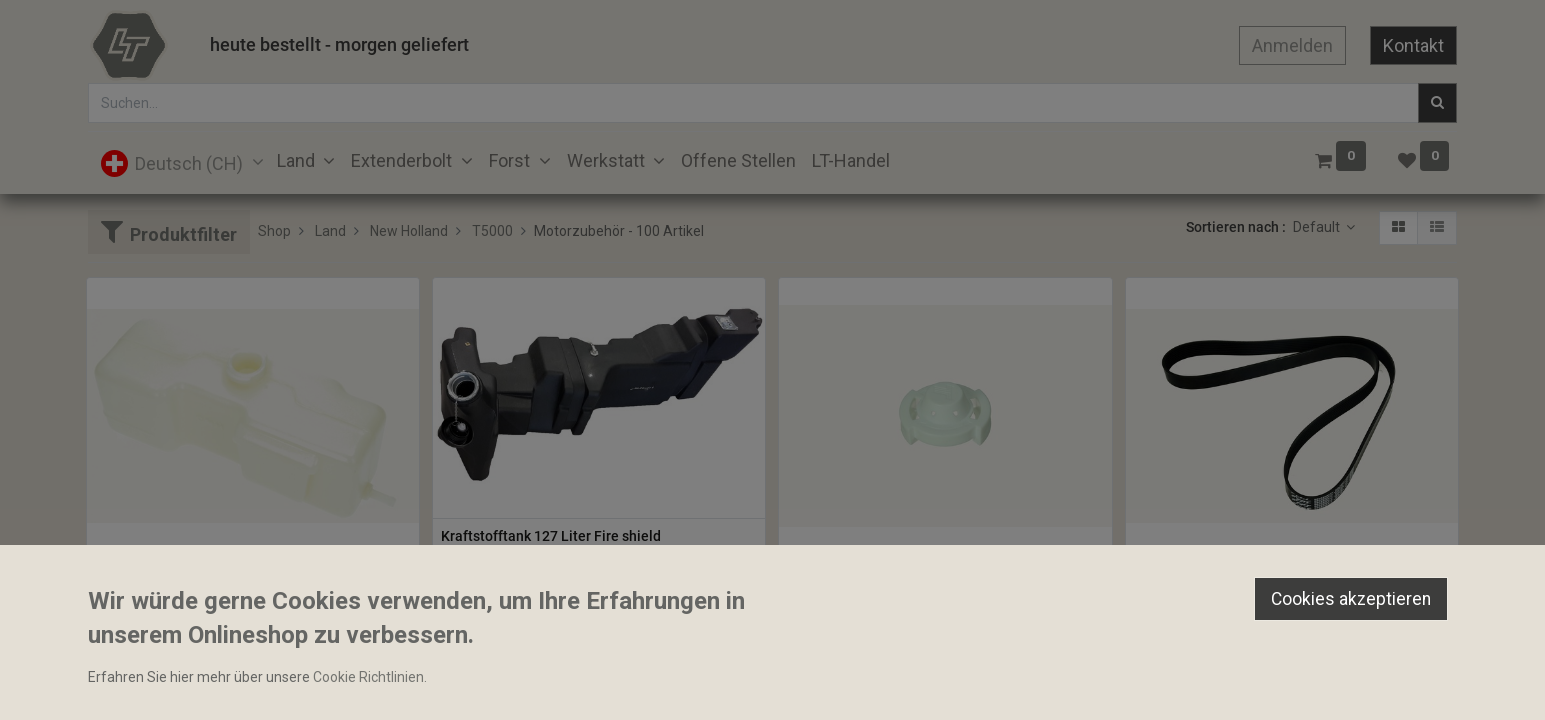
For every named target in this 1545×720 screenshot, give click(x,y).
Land (330, 231)
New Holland (409, 231)
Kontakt (1413, 45)
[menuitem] (738, 160)
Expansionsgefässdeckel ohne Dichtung (913, 571)
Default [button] (1318, 227)
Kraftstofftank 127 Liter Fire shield (551, 536)
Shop (274, 231)
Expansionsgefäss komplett (183, 571)
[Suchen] (1437, 103)
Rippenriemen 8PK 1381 (1211, 571)
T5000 (492, 231)
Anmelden (1292, 45)
